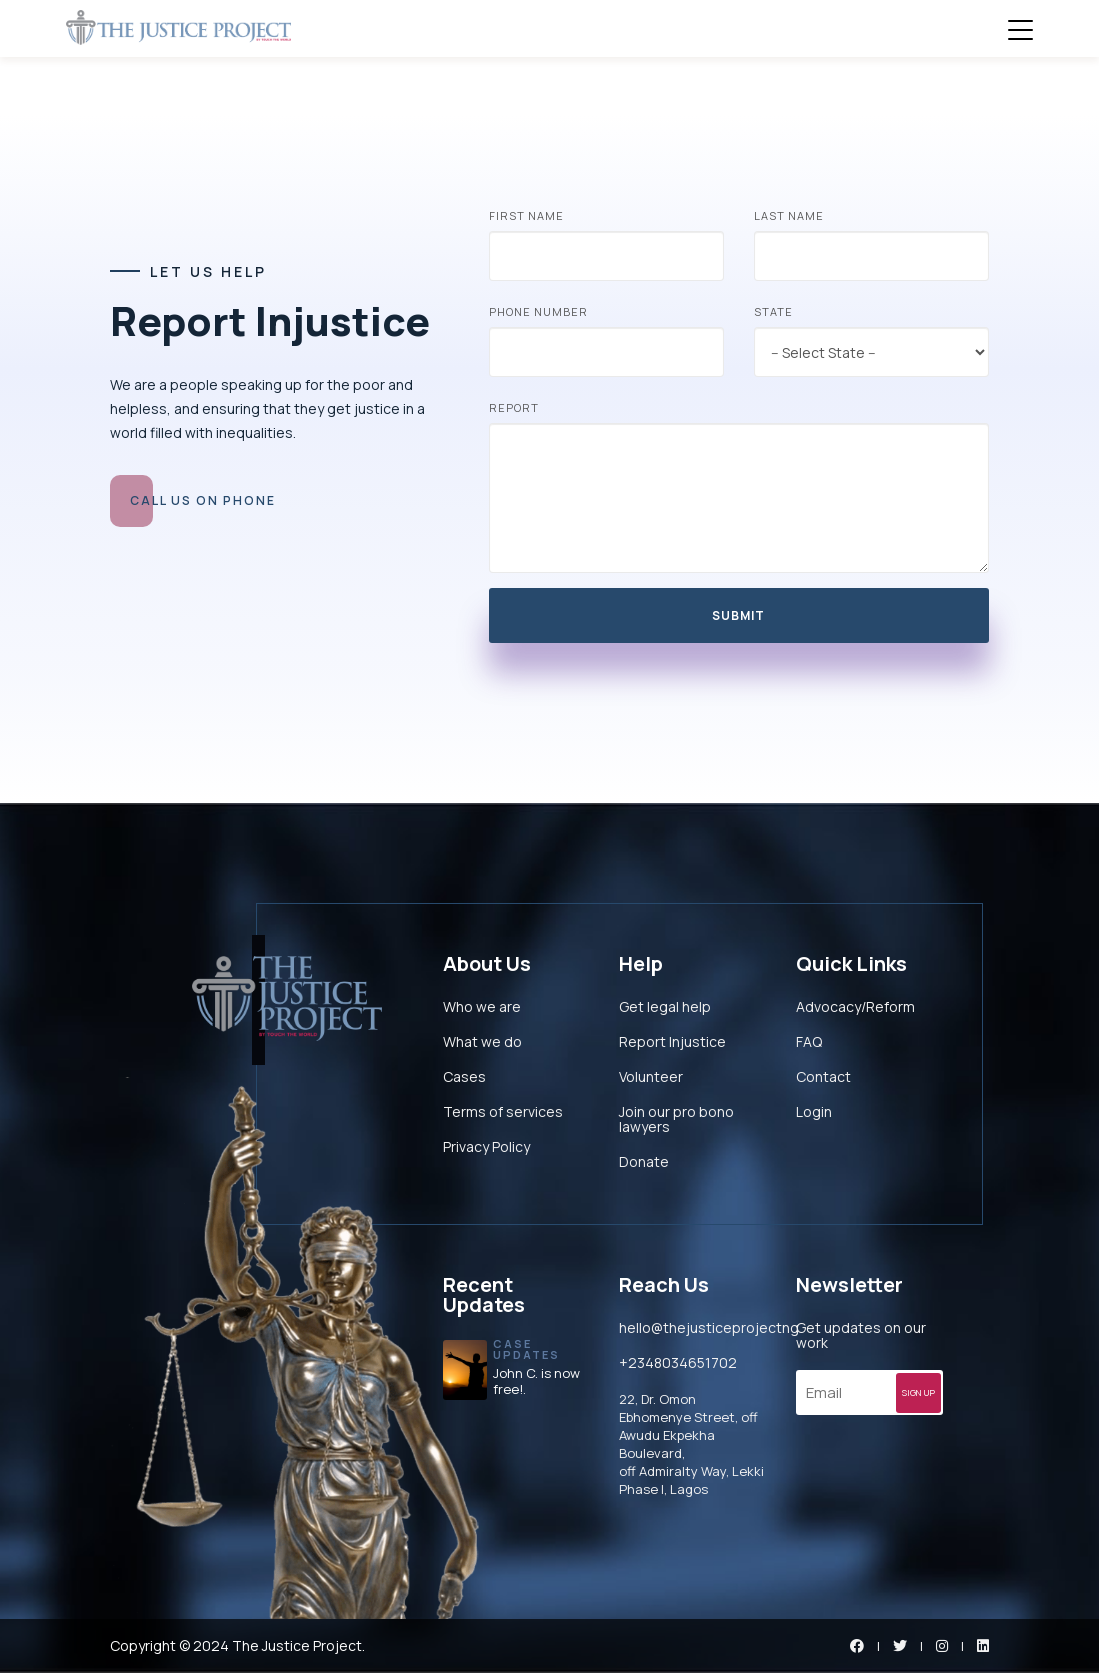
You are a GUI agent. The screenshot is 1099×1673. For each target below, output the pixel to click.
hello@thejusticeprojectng (709, 1327)
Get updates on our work (861, 1335)
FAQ (809, 1041)
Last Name (789, 215)
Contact (823, 1076)
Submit (738, 615)
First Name (526, 215)
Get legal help (665, 1006)
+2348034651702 (678, 1362)
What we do (482, 1041)
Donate (644, 1161)
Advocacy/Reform (855, 1006)
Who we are (482, 1006)
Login (814, 1111)
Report (514, 407)
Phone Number (538, 311)
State (773, 311)
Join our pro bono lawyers (676, 1119)
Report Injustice (672, 1041)
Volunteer (651, 1076)
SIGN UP (921, 1395)
